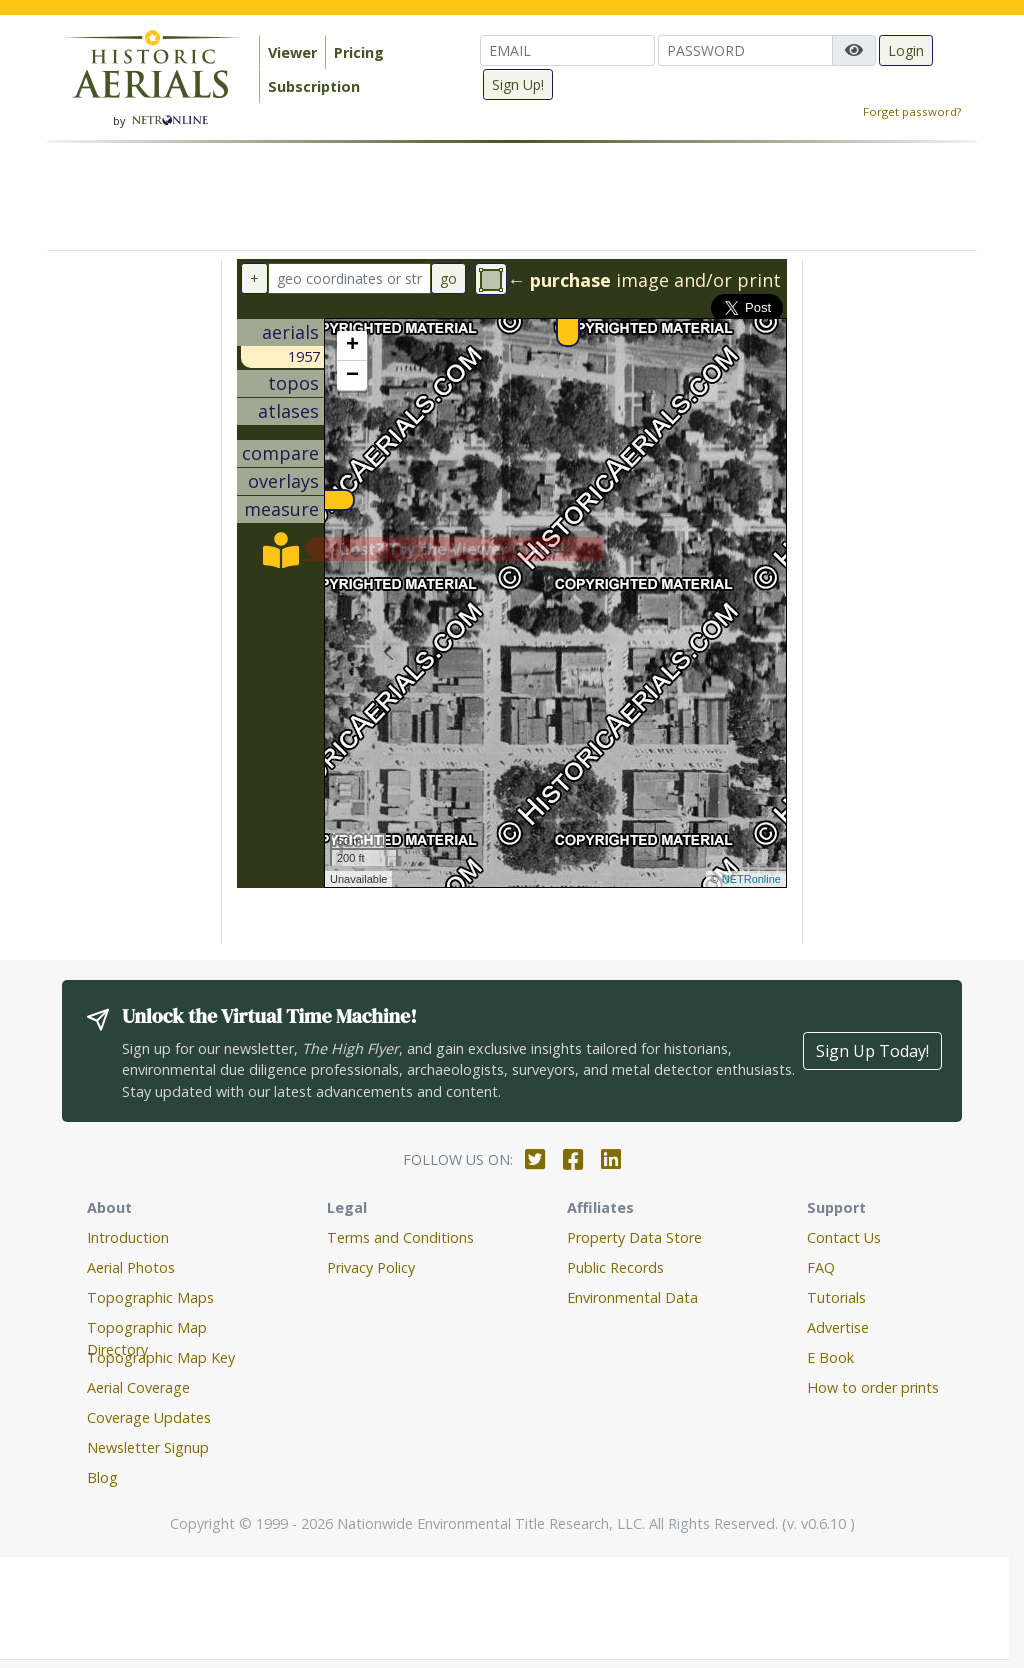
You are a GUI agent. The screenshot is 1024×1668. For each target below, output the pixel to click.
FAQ (821, 1267)
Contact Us (844, 1237)
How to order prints (873, 1387)
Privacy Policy (371, 1267)
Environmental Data (632, 1297)
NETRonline (751, 879)
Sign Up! (518, 84)
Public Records (615, 1267)
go (448, 278)
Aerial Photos (131, 1267)
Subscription (314, 86)
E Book (830, 1357)
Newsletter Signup (148, 1447)
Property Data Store (634, 1237)
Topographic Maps (150, 1297)
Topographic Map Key (161, 1357)
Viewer (292, 52)
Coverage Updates (149, 1417)
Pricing (359, 52)
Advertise (838, 1327)
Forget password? (912, 111)
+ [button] (352, 346)
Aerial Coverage (138, 1387)
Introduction (128, 1237)
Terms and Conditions (400, 1237)
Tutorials (836, 1297)
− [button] (352, 376)
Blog (102, 1477)
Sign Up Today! (872, 1051)
